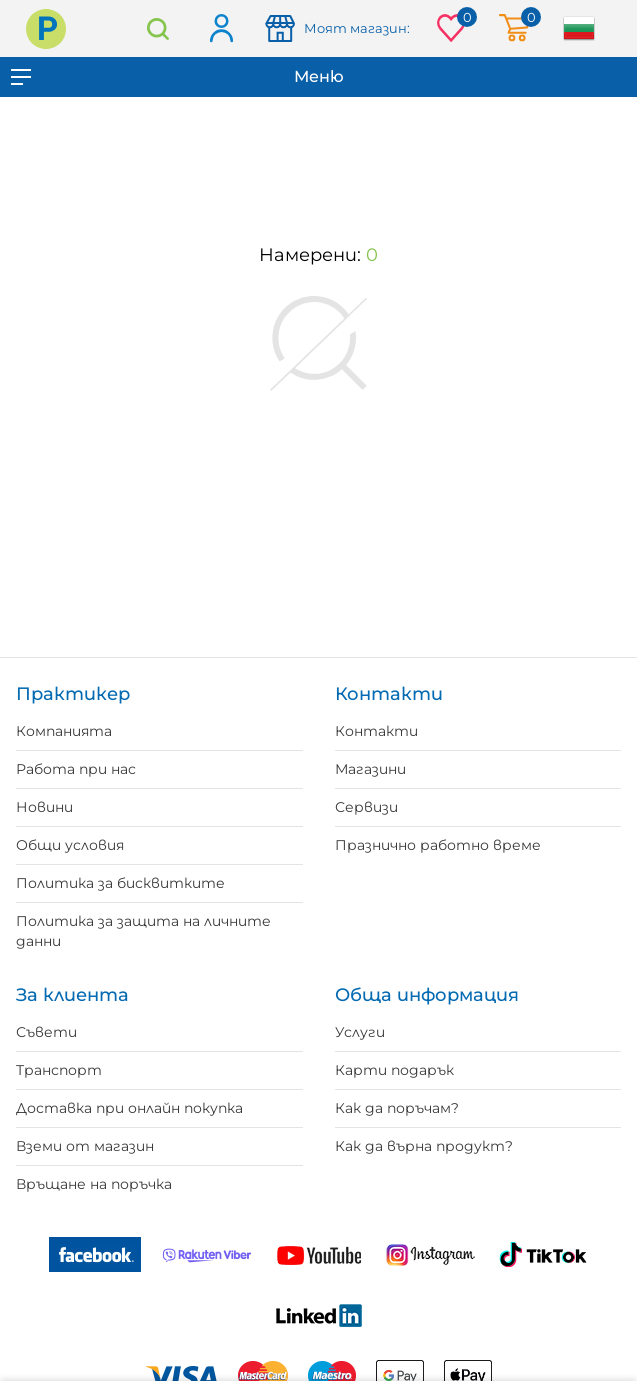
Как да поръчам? (397, 1108)
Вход (220, 29)
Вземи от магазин (85, 1146)
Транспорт (59, 1070)
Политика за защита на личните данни (143, 931)
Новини (44, 807)
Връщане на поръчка (94, 1184)
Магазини (370, 769)
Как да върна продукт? (424, 1146)
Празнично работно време (438, 845)
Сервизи (366, 807)
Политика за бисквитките (120, 883)
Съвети (46, 1032)
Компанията (64, 731)
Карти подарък (394, 1070)
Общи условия (70, 845)
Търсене (158, 28)
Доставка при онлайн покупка (129, 1108)
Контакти (376, 731)
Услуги (360, 1032)
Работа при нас (76, 769)
